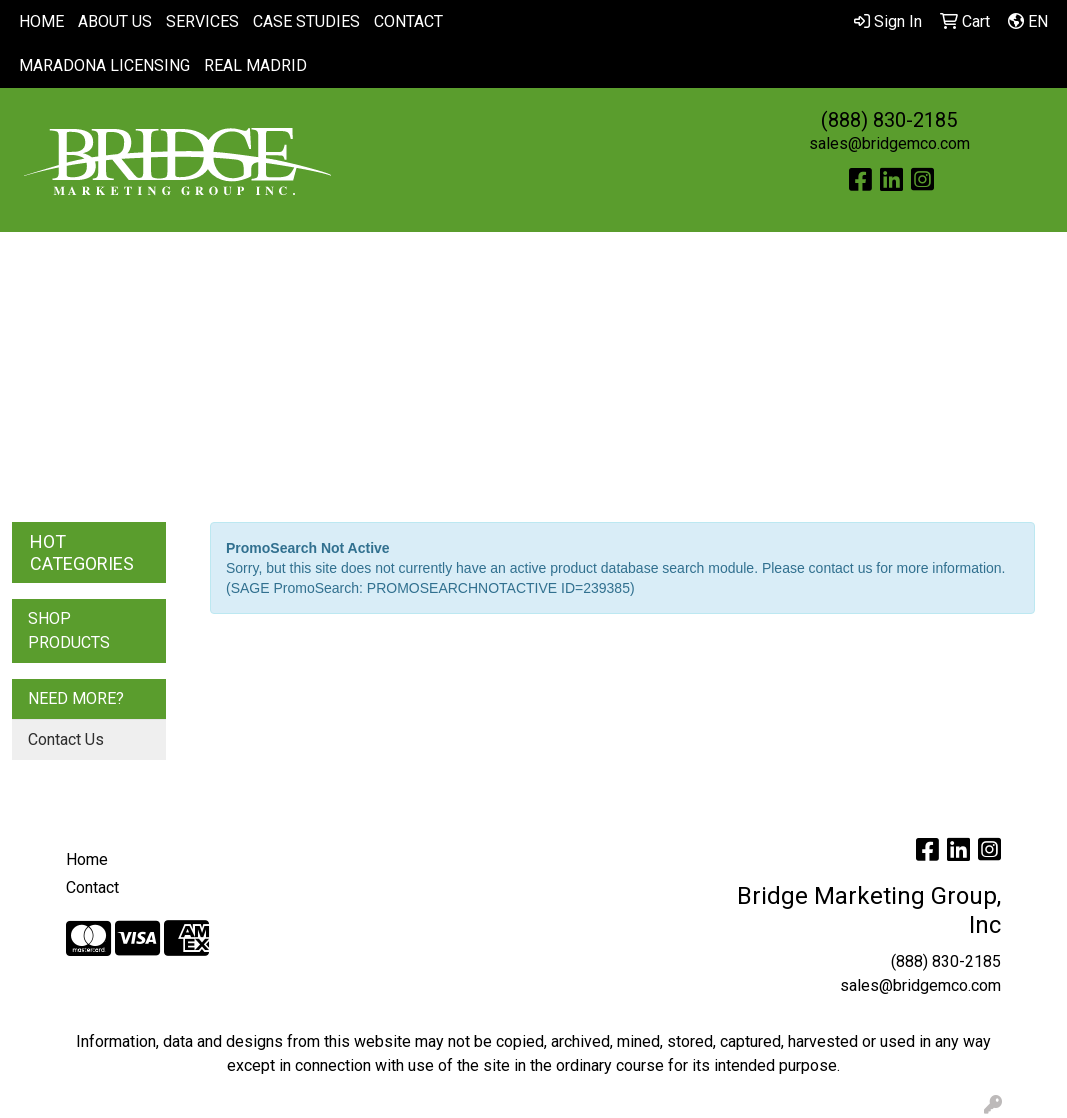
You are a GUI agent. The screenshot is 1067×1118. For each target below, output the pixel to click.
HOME (41, 21)
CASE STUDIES (306, 21)
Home (87, 859)
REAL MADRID (255, 65)
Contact (92, 887)
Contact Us (66, 739)
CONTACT (408, 21)
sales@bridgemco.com (889, 143)
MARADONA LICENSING (104, 65)
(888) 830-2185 (889, 120)
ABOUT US (115, 21)
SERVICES (202, 21)
